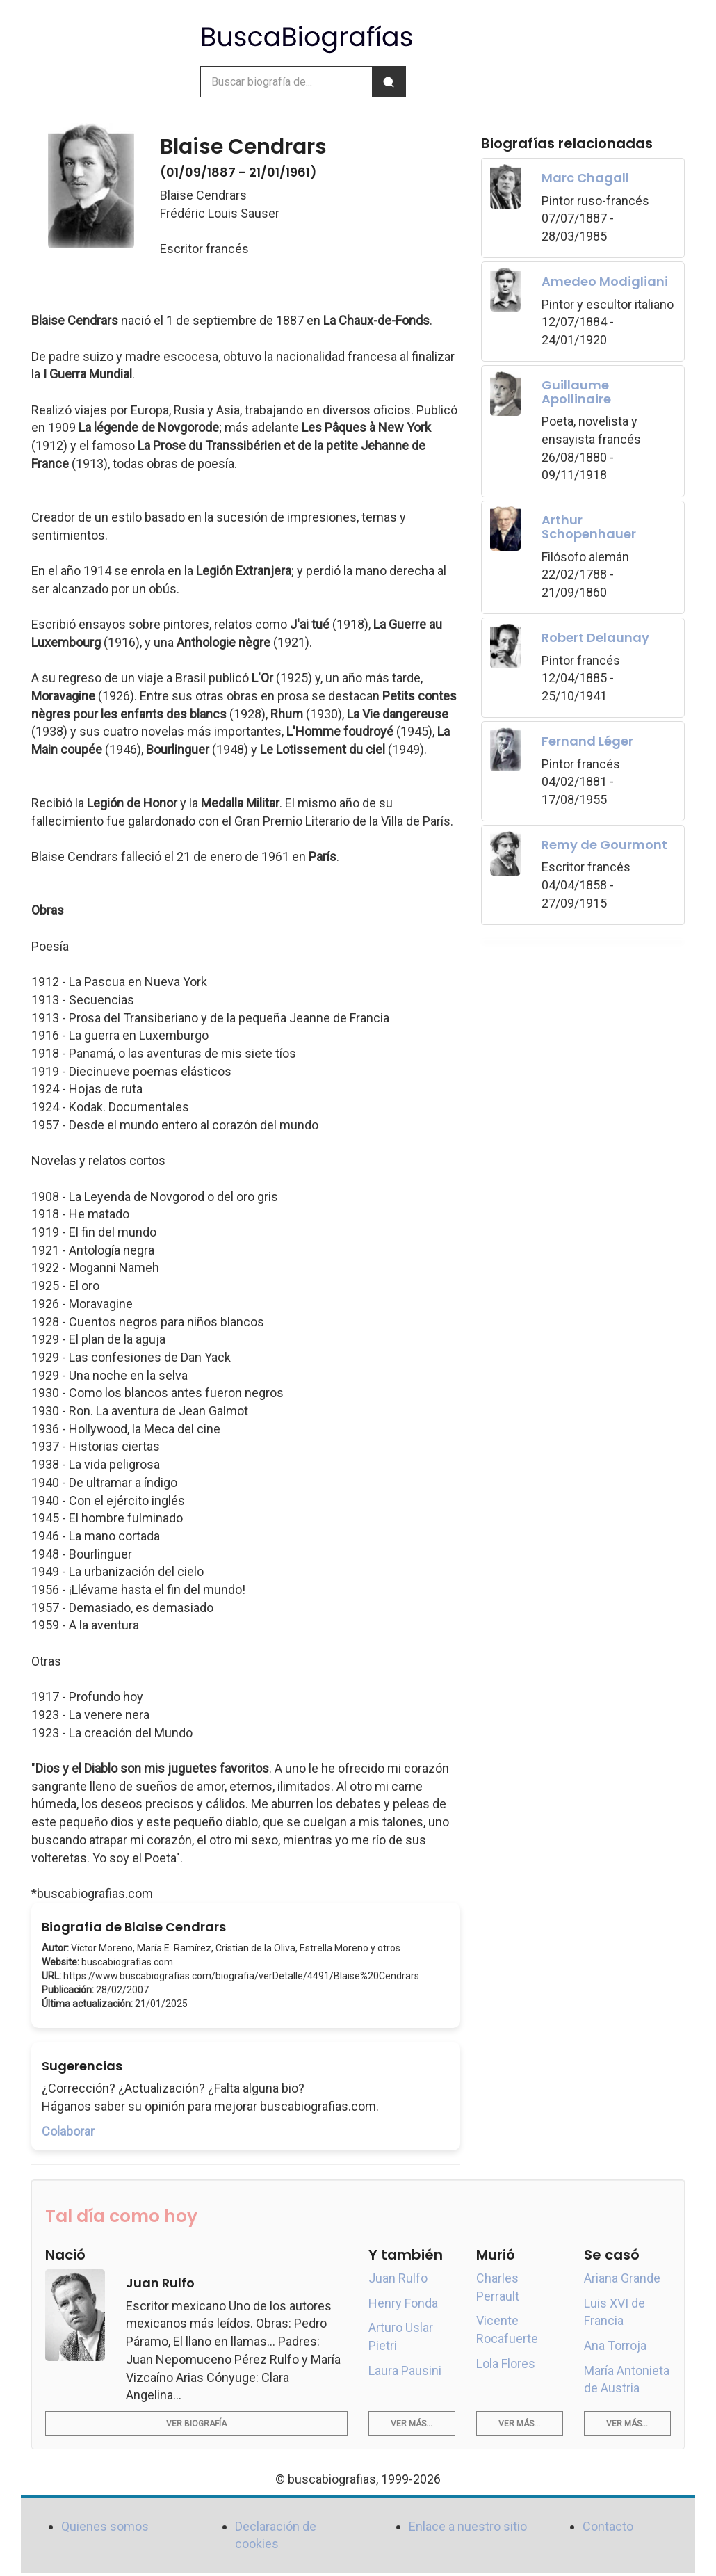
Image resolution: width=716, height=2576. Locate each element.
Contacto (608, 2526)
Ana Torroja (615, 2345)
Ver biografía (196, 2424)
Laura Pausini (404, 2370)
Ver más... (411, 2424)
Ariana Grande (622, 2278)
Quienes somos (105, 2526)
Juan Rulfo (398, 2278)
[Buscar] (388, 81)
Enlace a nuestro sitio (468, 2526)
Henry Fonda (403, 2303)
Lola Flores (505, 2363)
